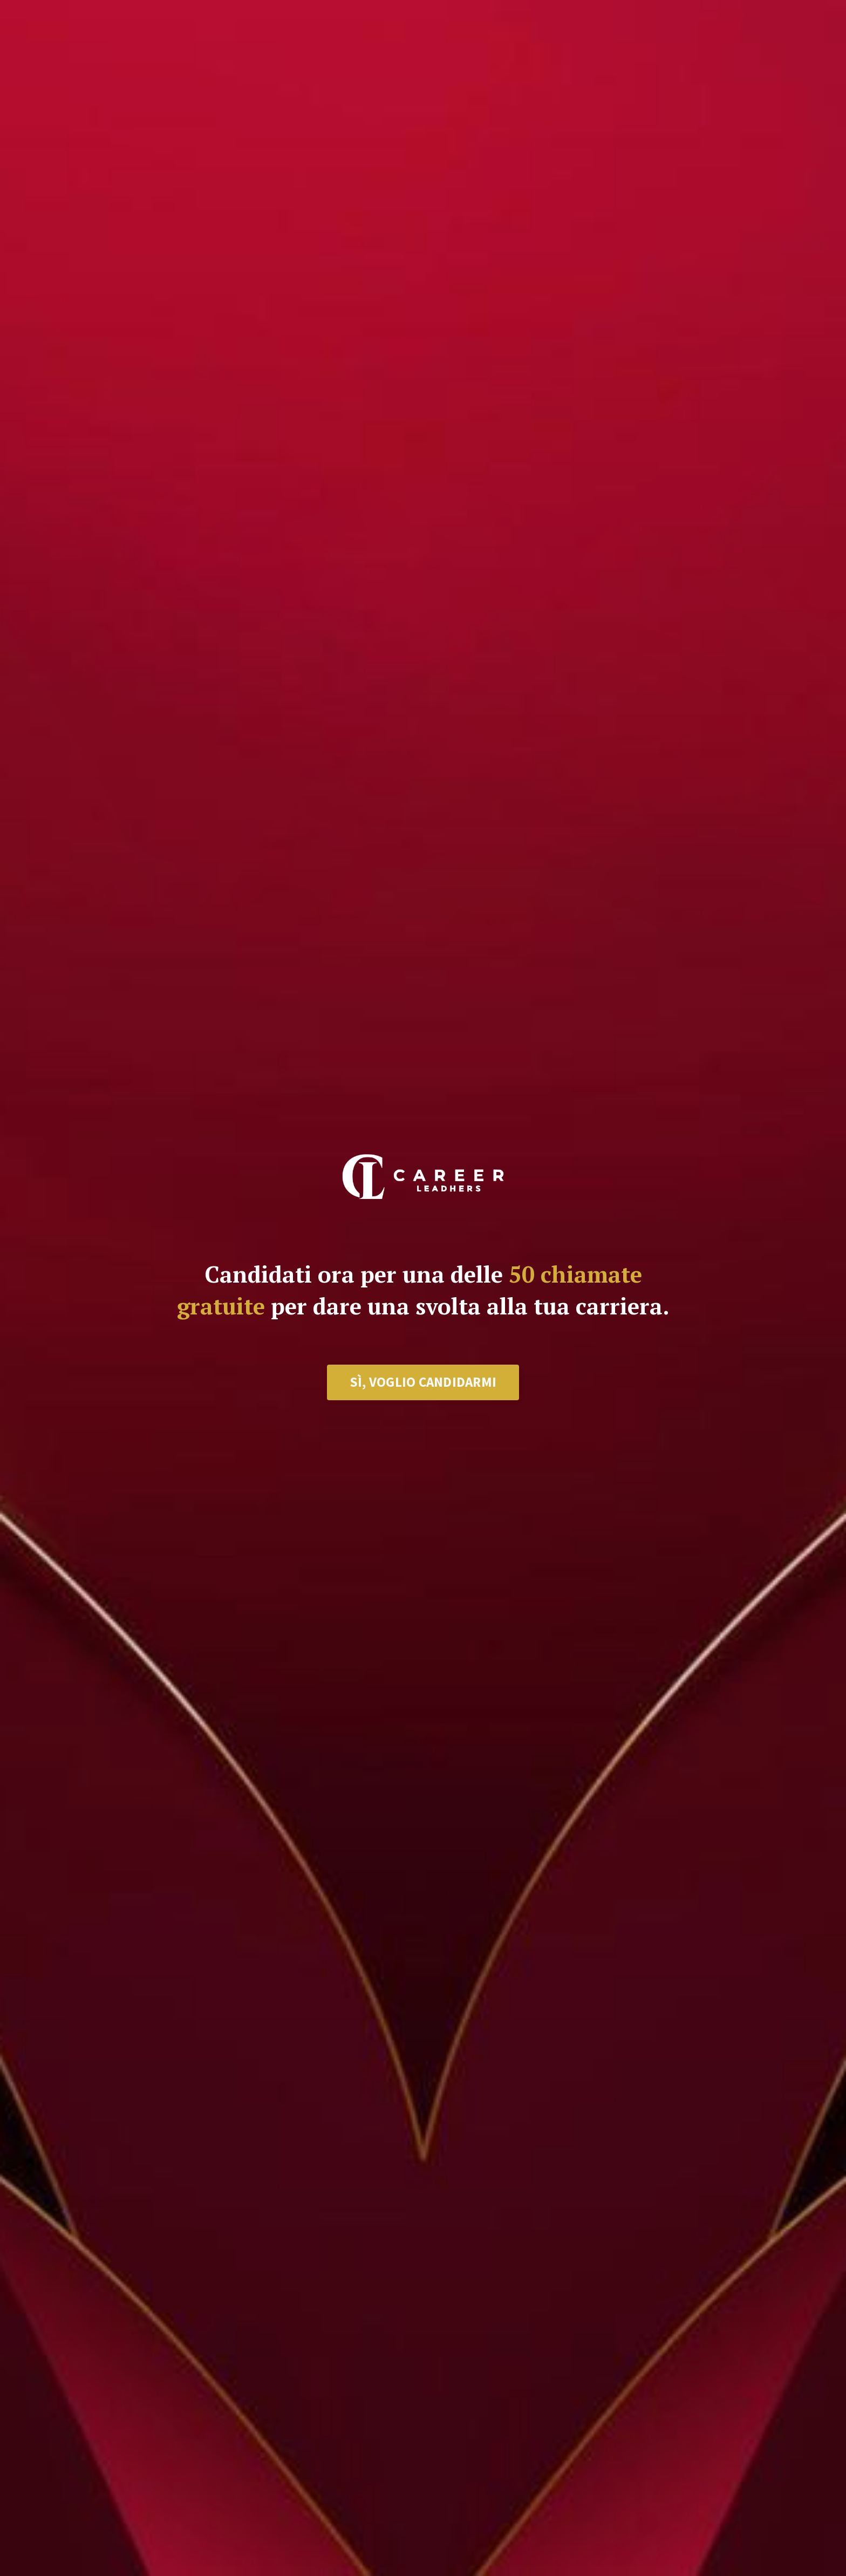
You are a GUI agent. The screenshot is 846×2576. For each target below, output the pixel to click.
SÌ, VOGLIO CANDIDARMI (423, 1382)
